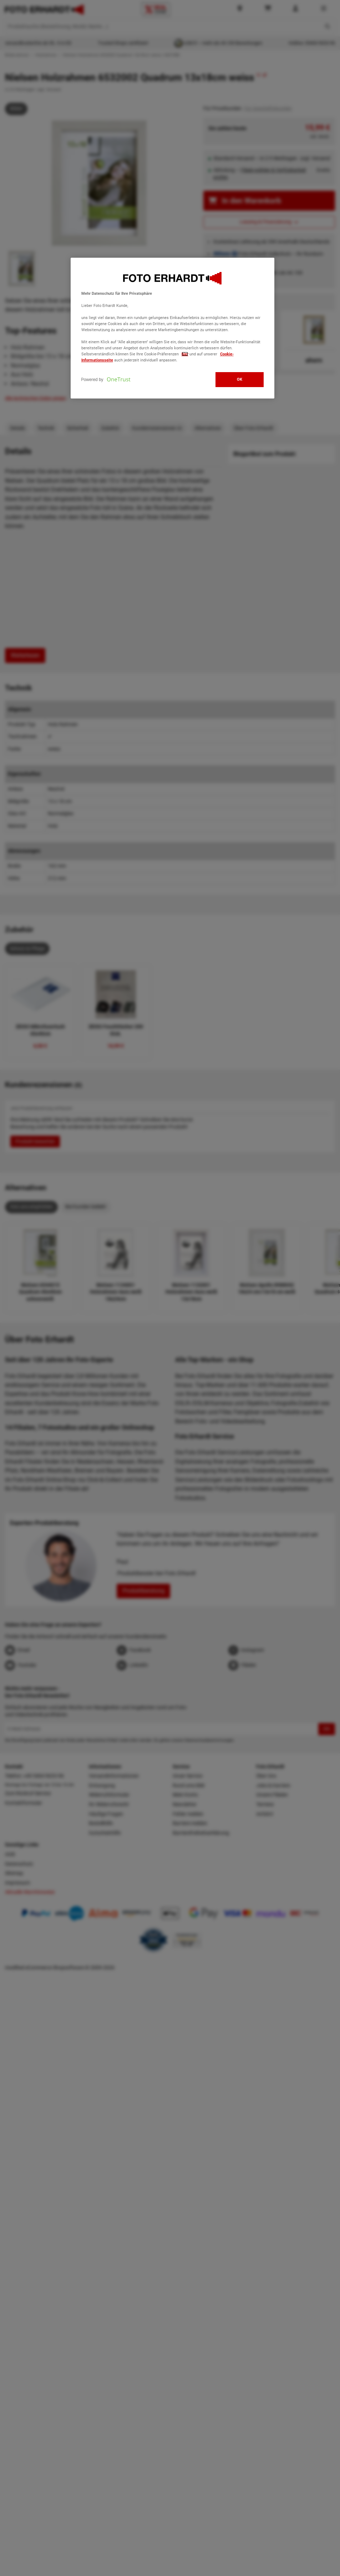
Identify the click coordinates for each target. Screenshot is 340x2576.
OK (240, 379)
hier (185, 353)
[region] (173, 328)
